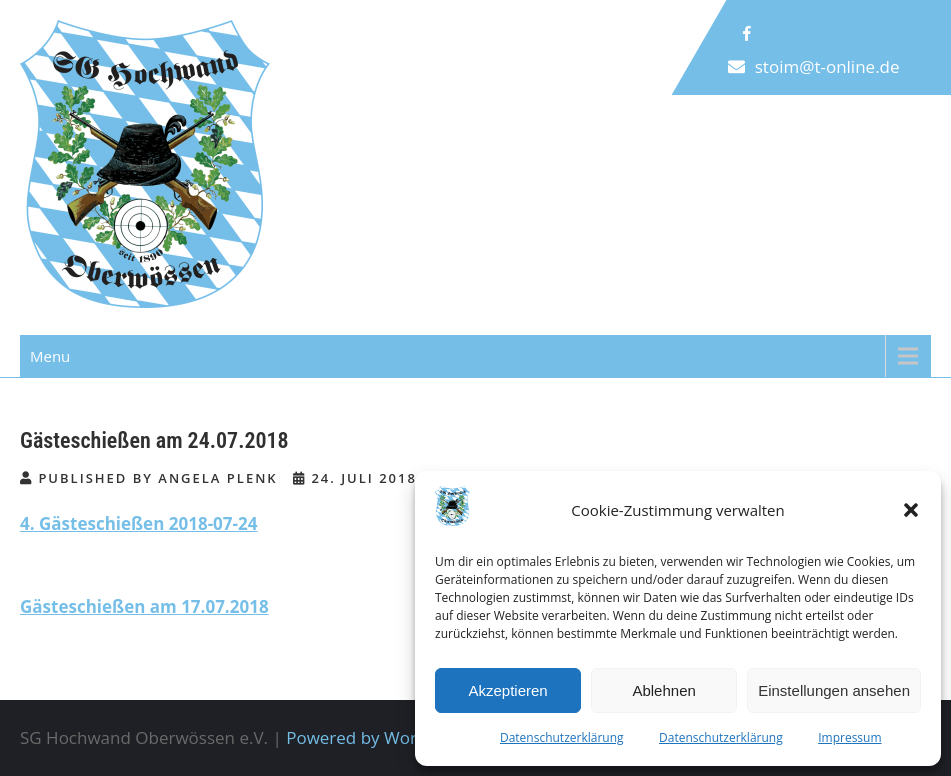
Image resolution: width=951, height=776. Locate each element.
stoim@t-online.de (827, 66)
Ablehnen (663, 690)
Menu (50, 356)
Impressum (849, 737)
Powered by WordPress (378, 737)
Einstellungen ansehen (834, 690)
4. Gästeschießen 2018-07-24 (138, 523)
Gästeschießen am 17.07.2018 (144, 606)
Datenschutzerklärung (562, 737)
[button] (911, 510)
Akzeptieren (507, 690)
